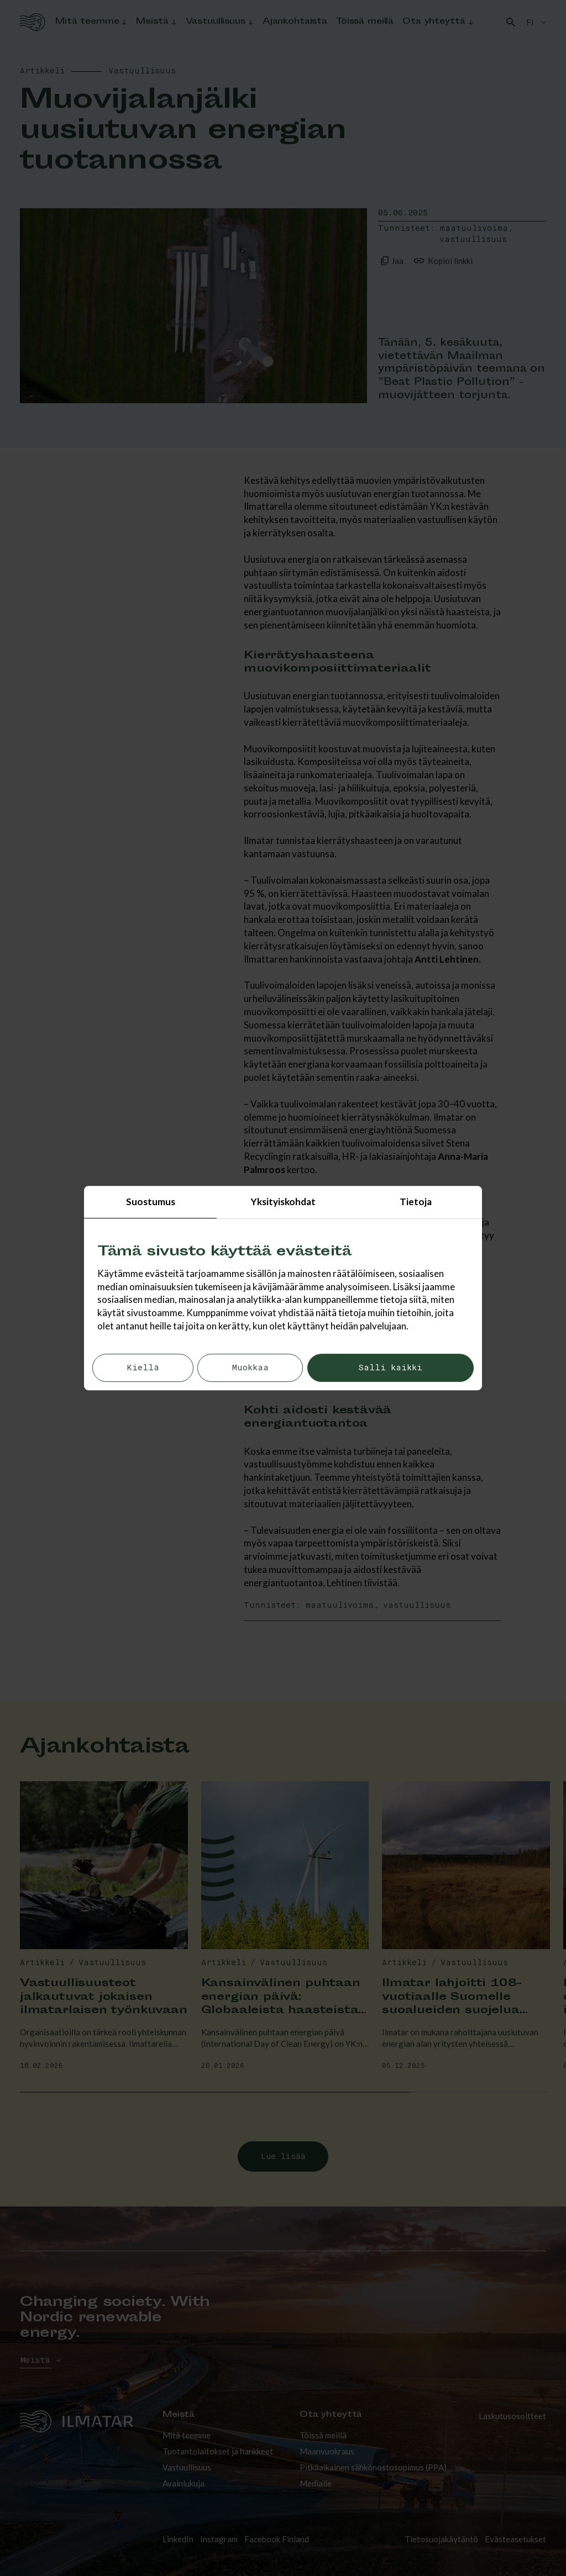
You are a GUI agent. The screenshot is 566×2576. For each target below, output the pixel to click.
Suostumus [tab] (150, 1201)
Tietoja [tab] (416, 1201)
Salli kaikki (390, 1368)
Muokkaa (250, 1368)
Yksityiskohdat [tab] (283, 1201)
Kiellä (143, 1368)
